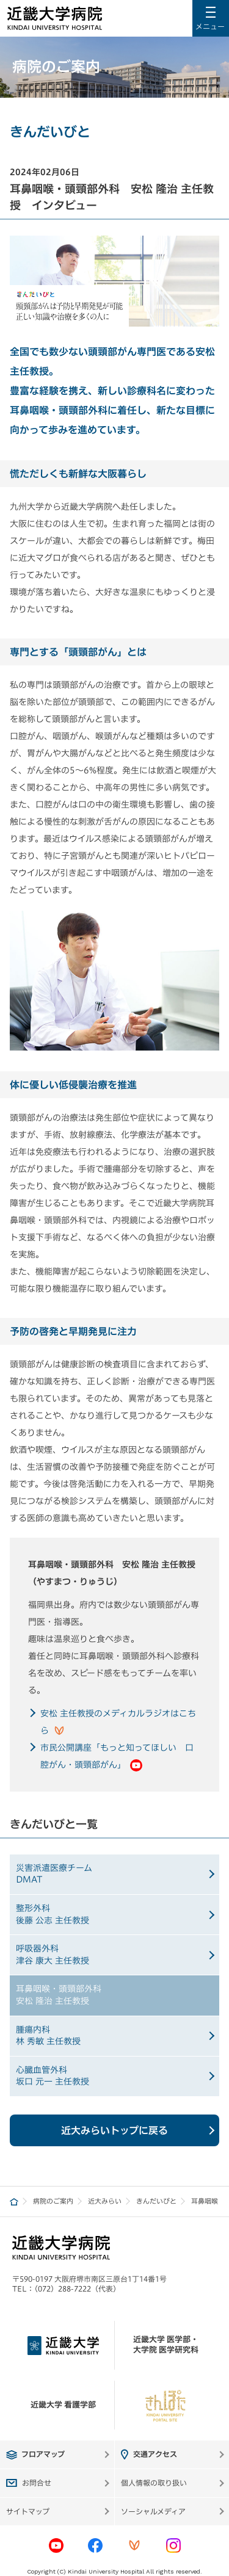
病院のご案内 (53, 2201)
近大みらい (105, 2201)
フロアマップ (43, 2454)
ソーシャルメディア (153, 2511)
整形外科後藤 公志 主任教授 (52, 1914)
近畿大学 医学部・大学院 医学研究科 (165, 2344)
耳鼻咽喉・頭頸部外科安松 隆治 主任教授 (58, 1994)
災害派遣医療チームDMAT (54, 1874)
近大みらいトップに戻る (114, 2130)
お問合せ (36, 2482)
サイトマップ (27, 2511)
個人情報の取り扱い (154, 2482)
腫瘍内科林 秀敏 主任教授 (48, 2035)
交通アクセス (155, 2454)
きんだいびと (156, 2201)
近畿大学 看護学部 (63, 2405)
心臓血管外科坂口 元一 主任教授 (52, 2076)
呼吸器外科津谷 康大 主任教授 (52, 1954)
